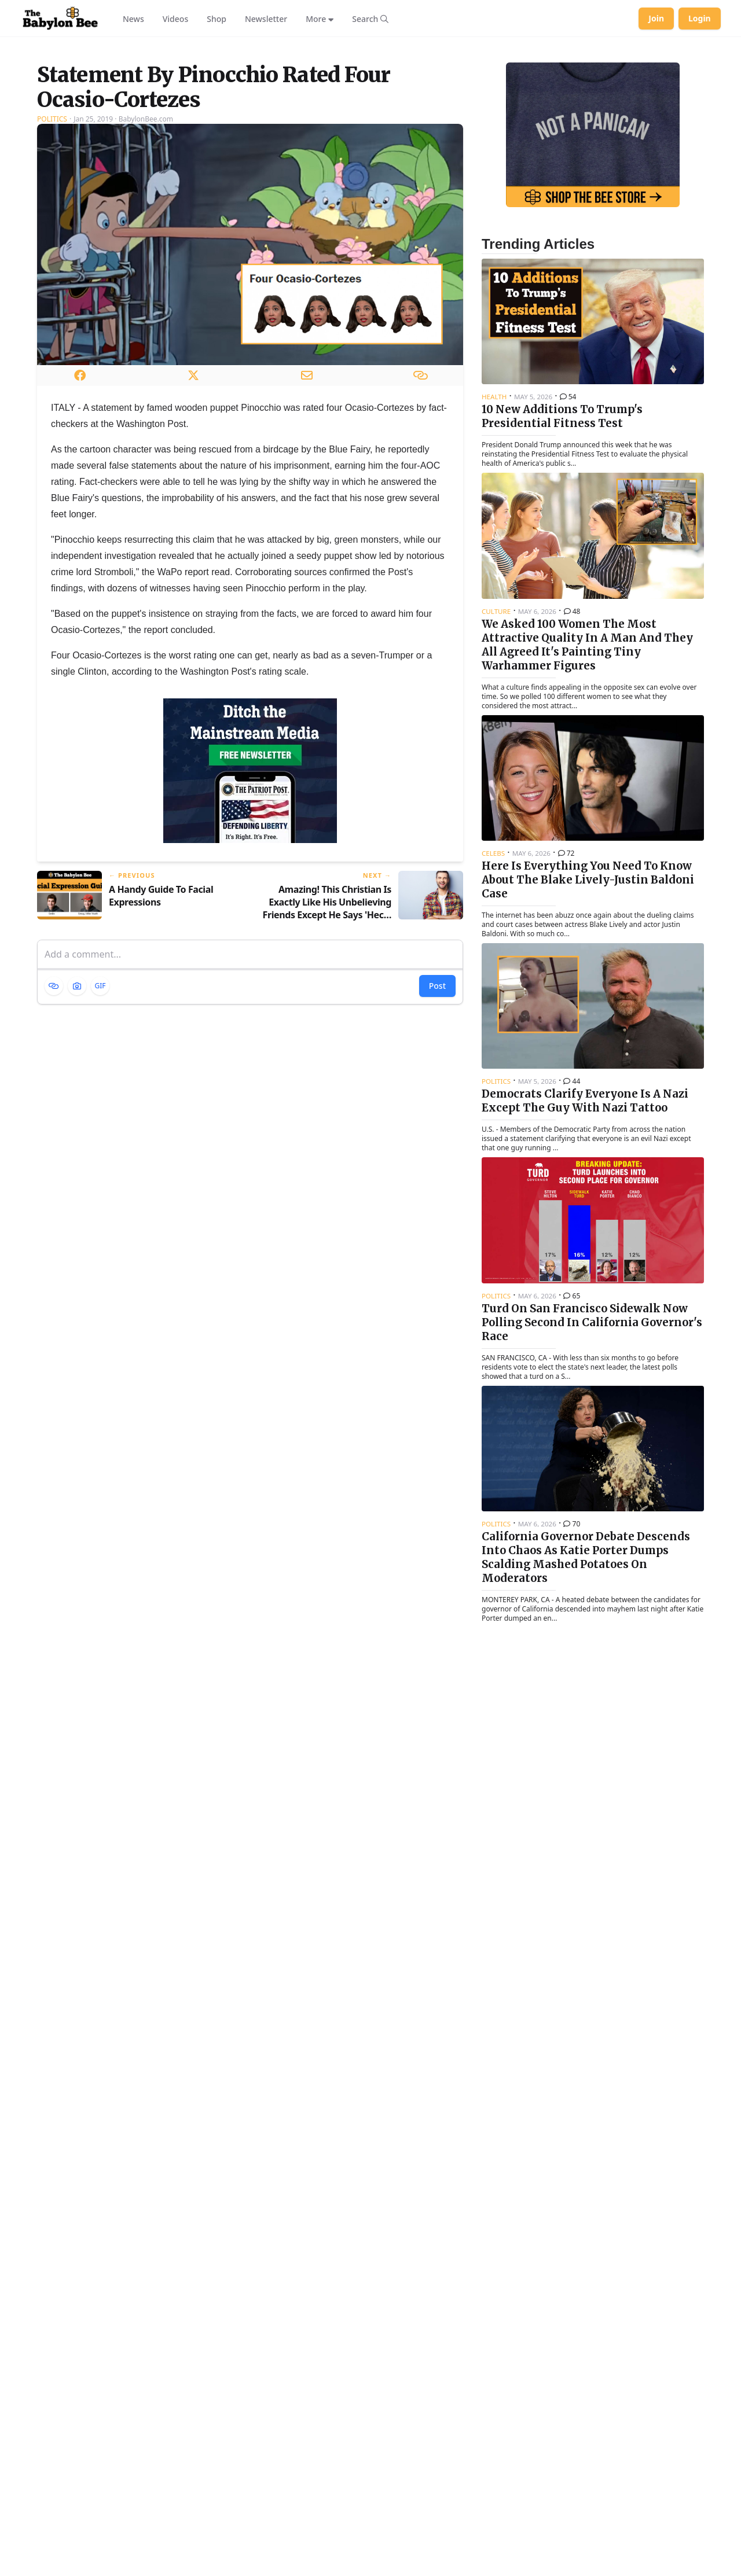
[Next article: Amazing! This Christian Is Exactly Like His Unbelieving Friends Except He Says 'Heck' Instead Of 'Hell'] (361, 1040)
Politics (52, 263)
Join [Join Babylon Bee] (656, 18)
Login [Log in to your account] (699, 18)
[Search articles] (370, 18)
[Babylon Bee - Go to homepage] (60, 18)
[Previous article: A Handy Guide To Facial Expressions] (139, 1040)
